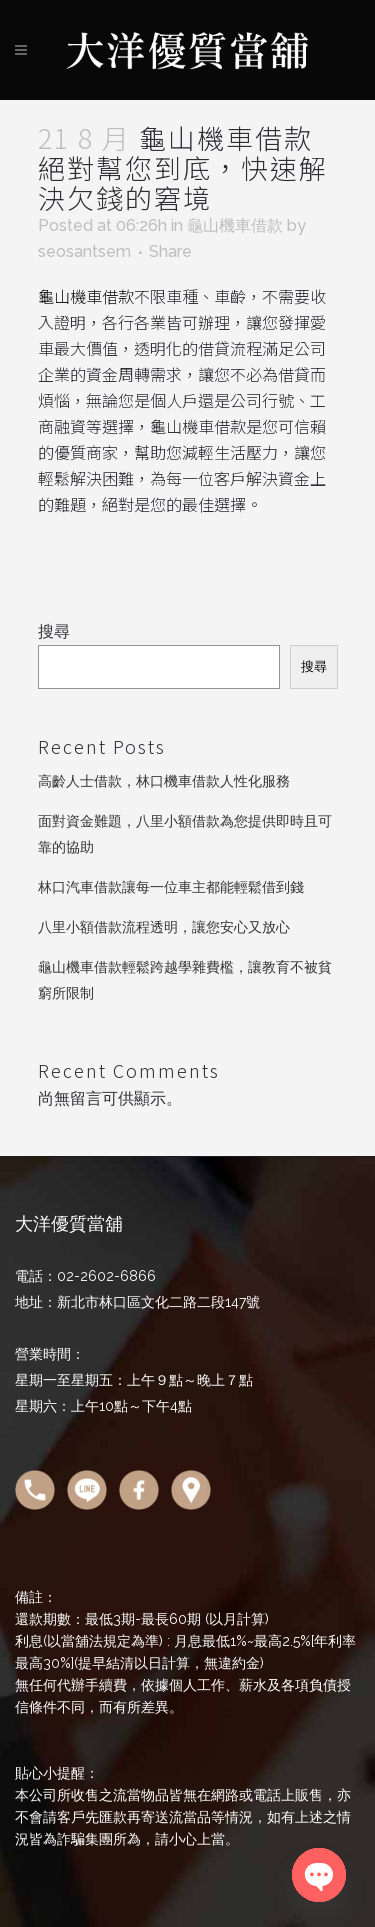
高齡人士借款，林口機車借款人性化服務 (164, 781)
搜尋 (54, 631)
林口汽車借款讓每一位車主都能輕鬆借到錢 (171, 887)
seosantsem (84, 251)
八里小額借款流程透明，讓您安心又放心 (164, 927)
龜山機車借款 (235, 225)
